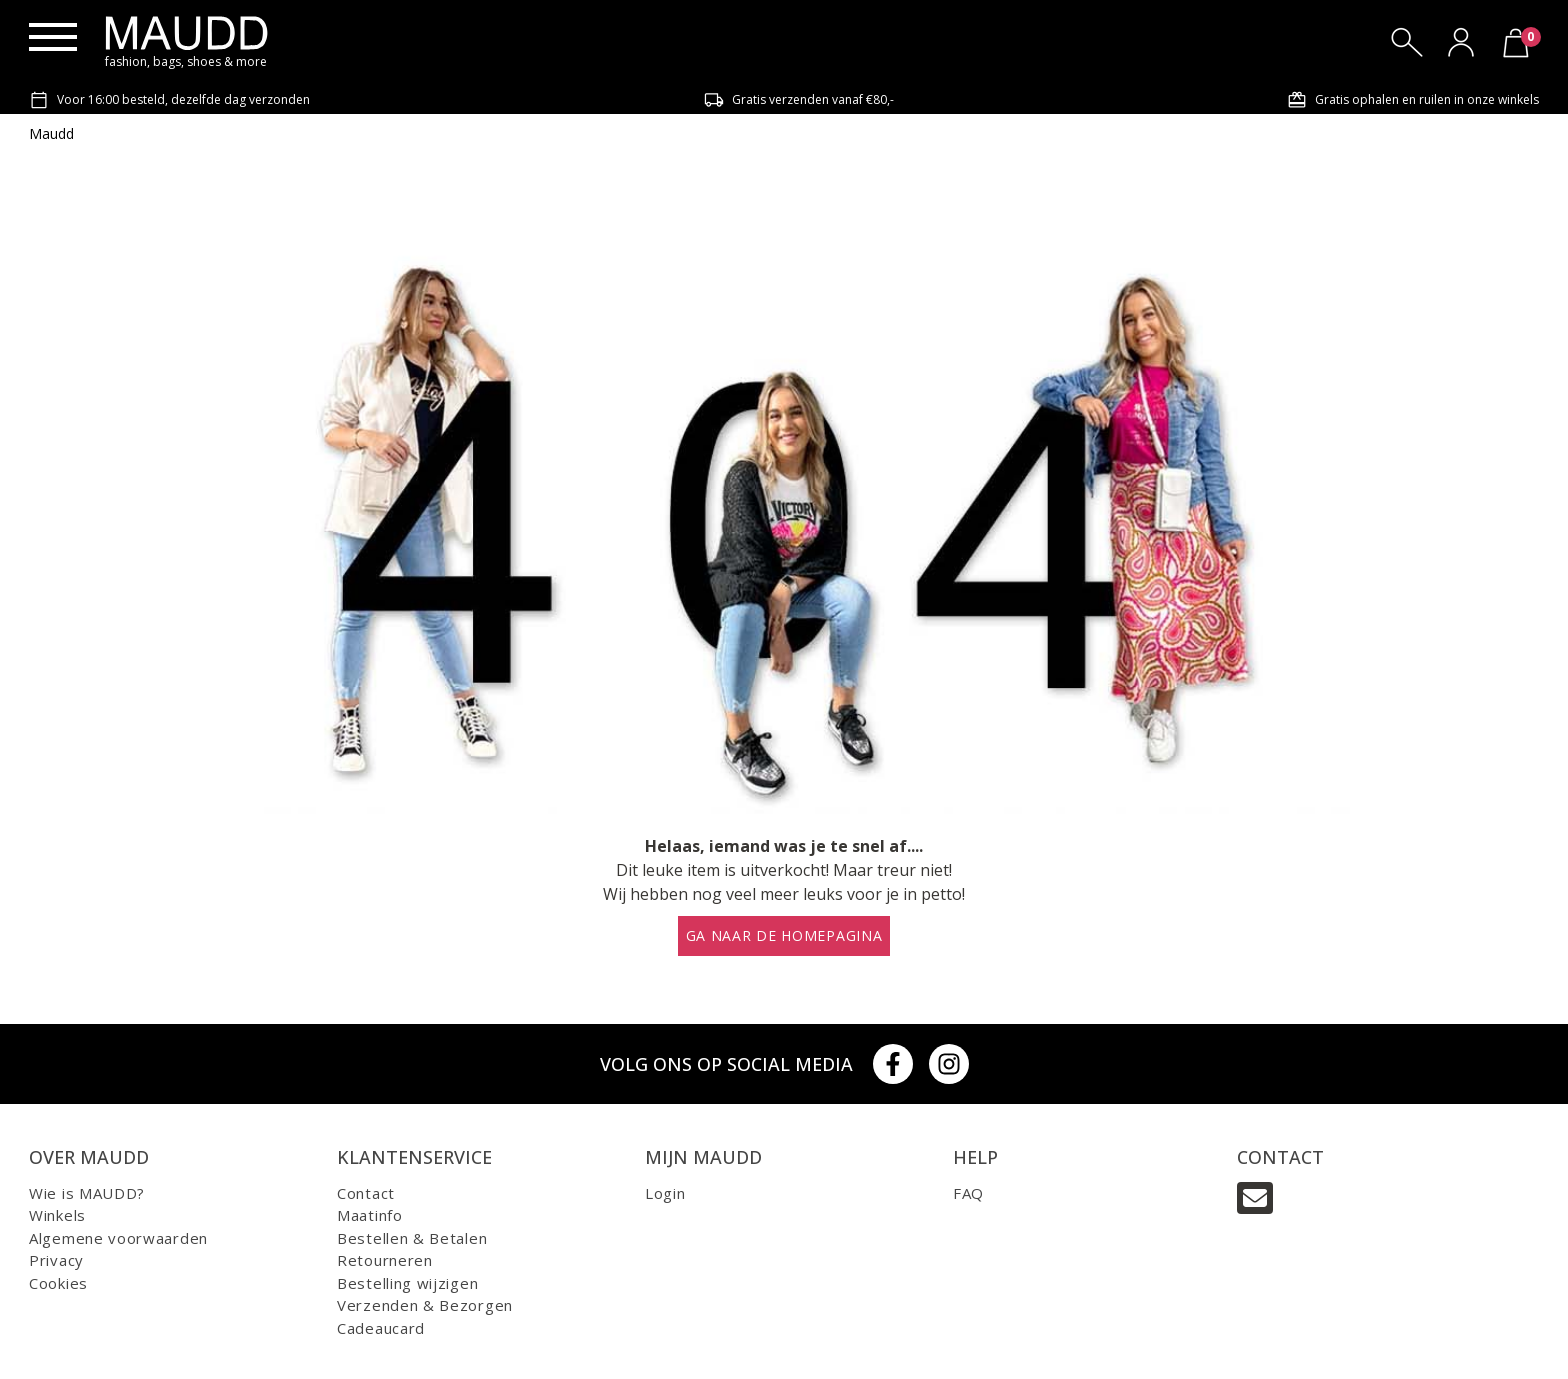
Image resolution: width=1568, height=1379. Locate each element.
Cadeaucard (381, 1328)
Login (665, 1193)
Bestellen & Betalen (412, 1238)
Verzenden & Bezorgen (425, 1305)
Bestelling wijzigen (407, 1283)
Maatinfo (370, 1215)
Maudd (51, 133)
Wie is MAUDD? (87, 1193)
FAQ (968, 1193)
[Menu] (53, 37)
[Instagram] (949, 1064)
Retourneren (385, 1260)
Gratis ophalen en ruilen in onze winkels (1413, 100)
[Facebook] (893, 1064)
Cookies (58, 1283)
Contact (366, 1193)
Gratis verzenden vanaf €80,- (799, 100)
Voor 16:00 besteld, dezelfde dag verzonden (169, 100)
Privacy (56, 1260)
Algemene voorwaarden (118, 1238)
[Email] (1255, 1198)
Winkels (57, 1215)
